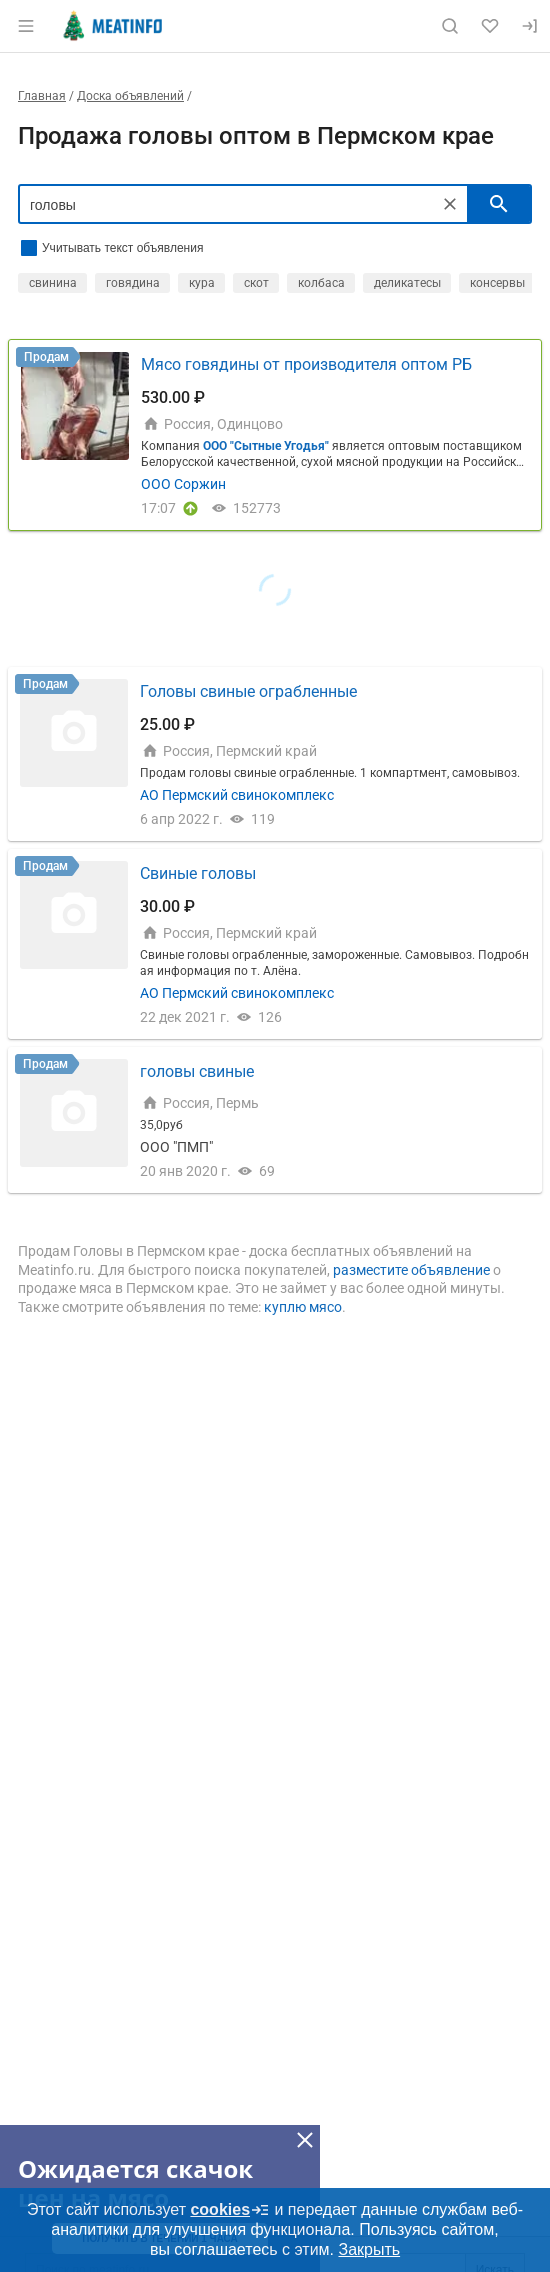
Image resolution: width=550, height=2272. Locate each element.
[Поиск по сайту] (450, 26)
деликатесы (407, 283)
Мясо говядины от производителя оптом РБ (306, 364)
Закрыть (369, 2249)
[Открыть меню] (26, 26)
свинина (53, 283)
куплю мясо (303, 1307)
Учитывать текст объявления (122, 248)
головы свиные (197, 1071)
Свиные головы (198, 873)
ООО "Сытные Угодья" (266, 446)
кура (202, 283)
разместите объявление (411, 1270)
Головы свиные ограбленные (248, 691)
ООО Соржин (183, 484)
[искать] (499, 204)
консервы (497, 283)
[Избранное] (490, 26)
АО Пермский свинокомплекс (237, 795)
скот (256, 283)
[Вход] (530, 26)
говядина (133, 283)
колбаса (321, 283)
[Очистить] (450, 204)
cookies (230, 2210)
